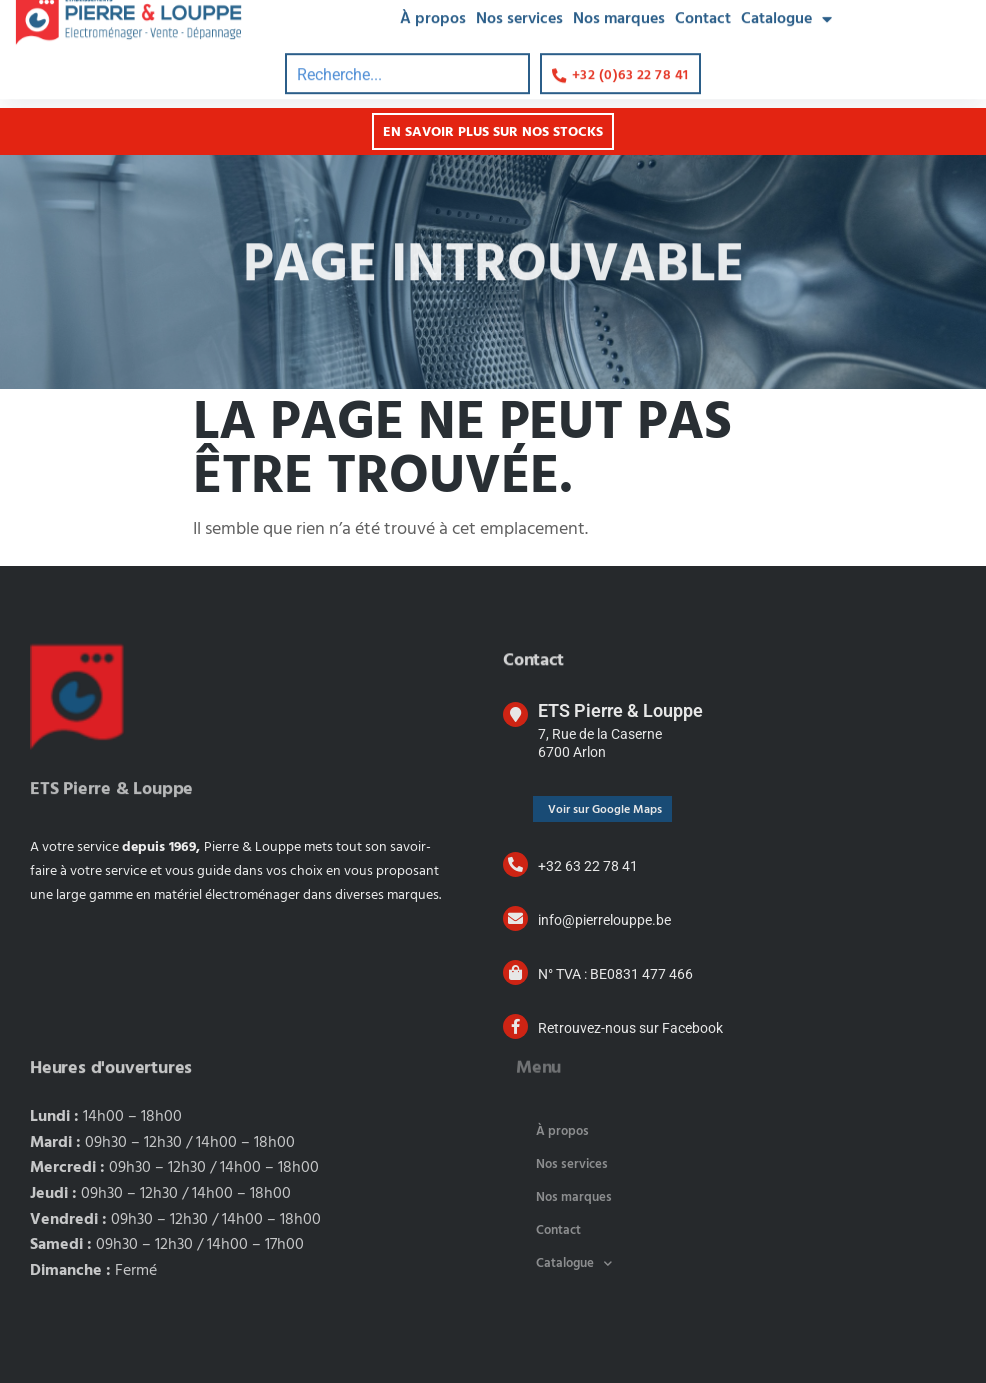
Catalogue (574, 1263)
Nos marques (574, 1197)
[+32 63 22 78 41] (515, 864)
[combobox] (407, 57)
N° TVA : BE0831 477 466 (615, 974)
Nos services (572, 1164)
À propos (562, 1131)
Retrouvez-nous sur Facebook (630, 1028)
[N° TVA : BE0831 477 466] (515, 972)
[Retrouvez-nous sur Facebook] (515, 1026)
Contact (558, 1230)
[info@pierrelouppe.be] (515, 918)
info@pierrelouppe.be (604, 920)
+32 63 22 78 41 (588, 866)
